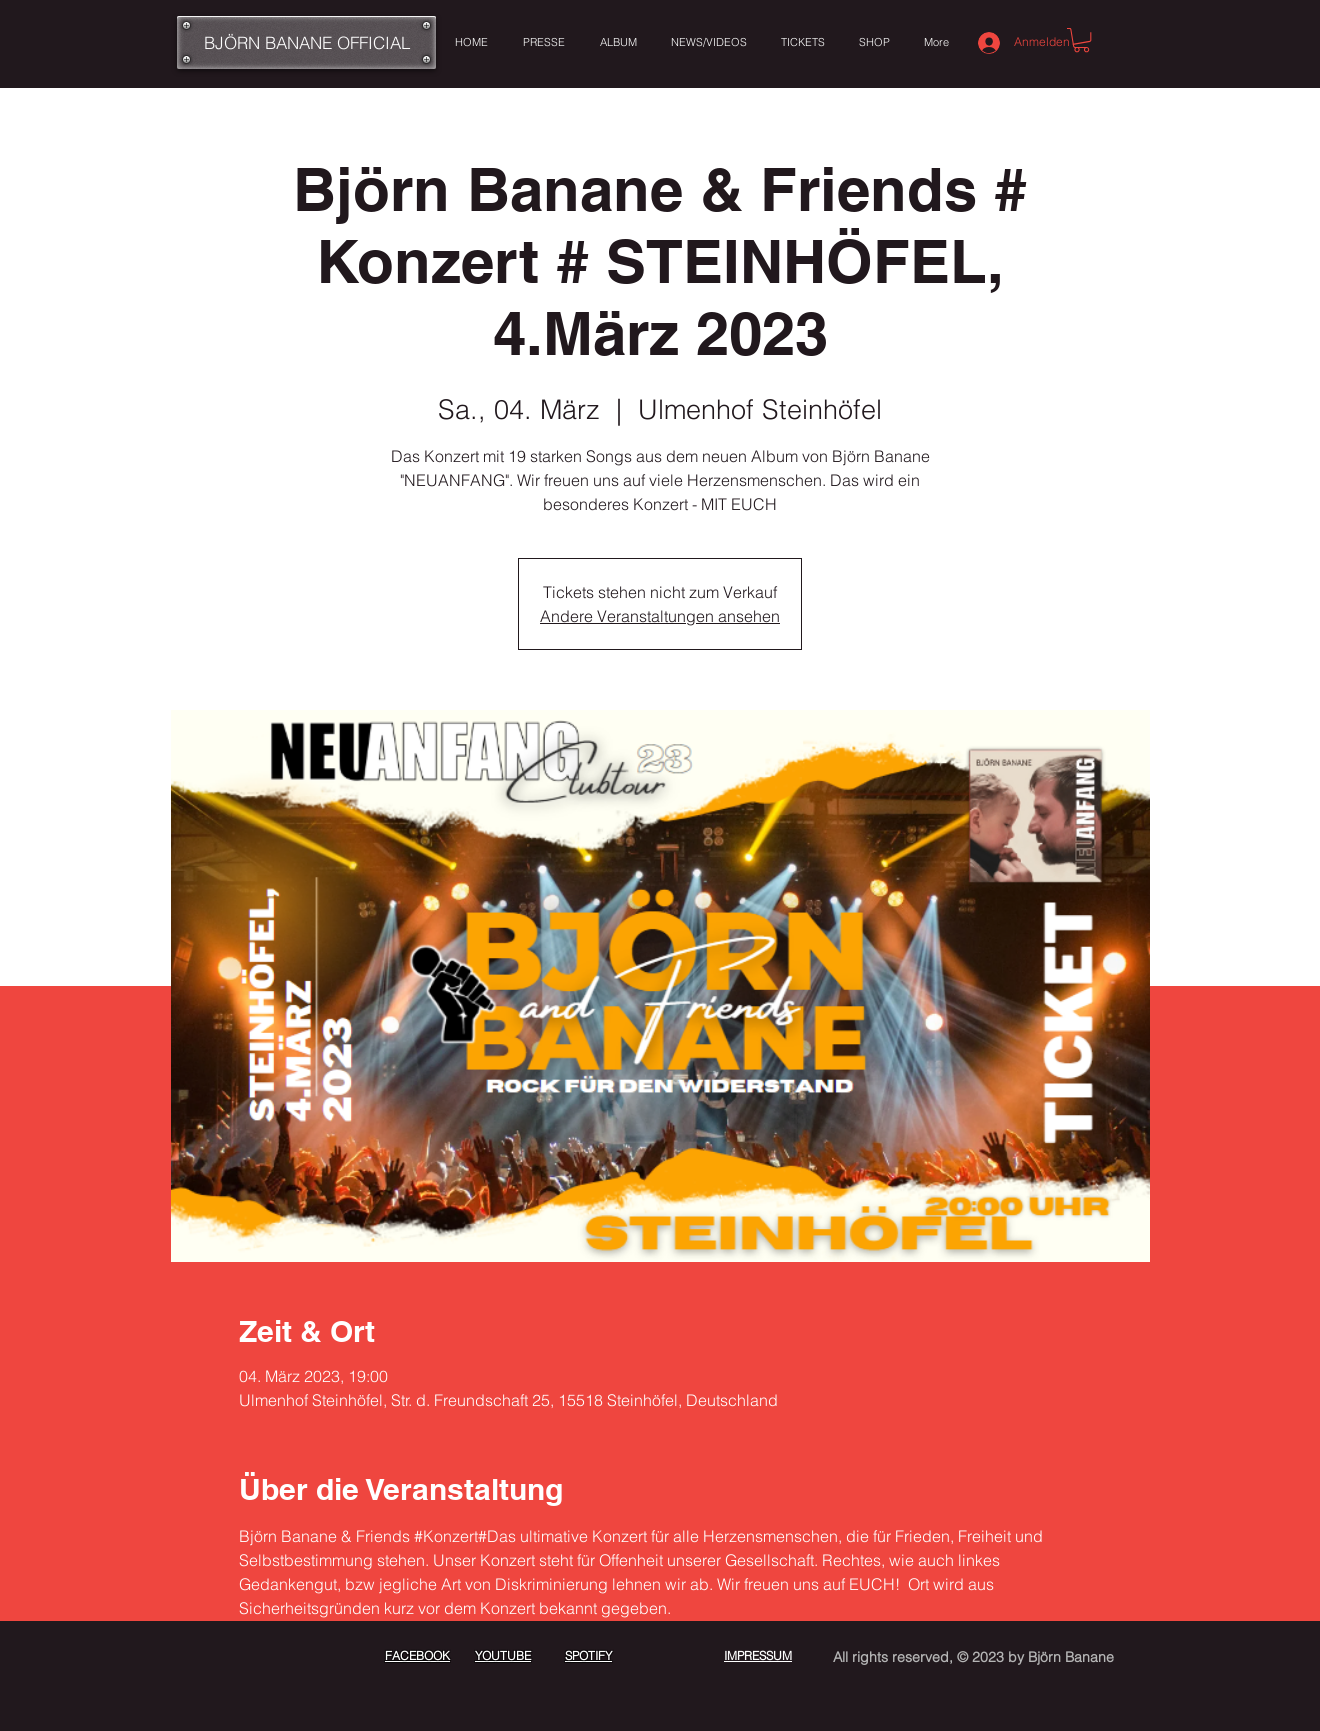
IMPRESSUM (758, 1655)
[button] (1081, 40)
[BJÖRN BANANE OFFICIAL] (306, 42)
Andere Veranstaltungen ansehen (660, 616)
